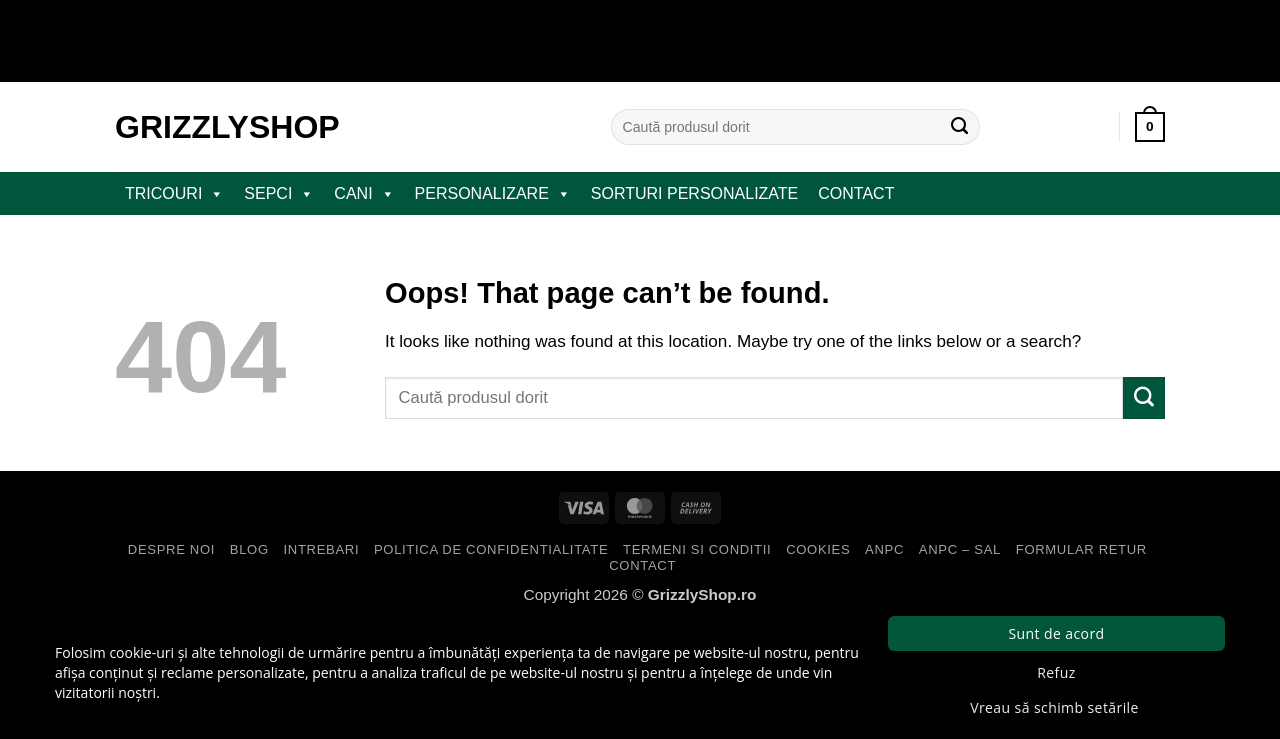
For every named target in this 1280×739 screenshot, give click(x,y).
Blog (249, 549)
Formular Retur (1081, 549)
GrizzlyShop (227, 127)
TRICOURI (174, 194)
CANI (364, 194)
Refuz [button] (1056, 672)
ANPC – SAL (960, 549)
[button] (1150, 127)
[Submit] (960, 127)
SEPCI (279, 194)
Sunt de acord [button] (1056, 633)
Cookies (818, 549)
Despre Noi (171, 549)
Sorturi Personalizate (694, 193)
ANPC (884, 549)
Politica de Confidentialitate (491, 549)
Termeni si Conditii (697, 549)
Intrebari (322, 549)
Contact (856, 193)
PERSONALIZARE (493, 194)
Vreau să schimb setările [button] (1054, 707)
